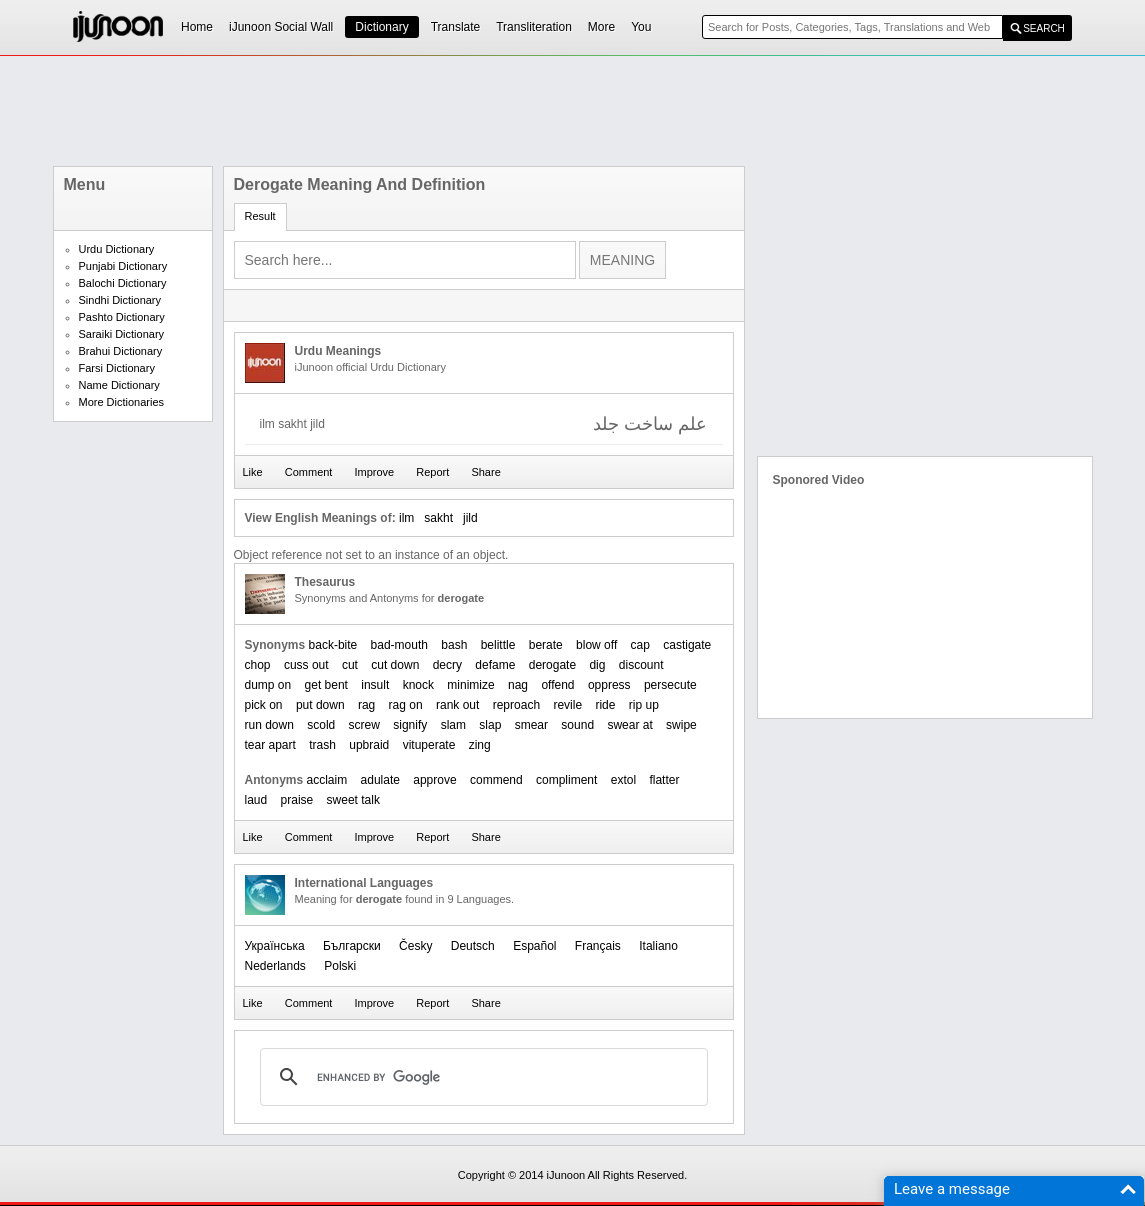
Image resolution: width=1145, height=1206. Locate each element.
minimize (470, 685)
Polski (340, 966)
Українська (275, 946)
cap (640, 645)
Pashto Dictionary (122, 317)
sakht (438, 518)
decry (447, 665)
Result (260, 216)
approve (434, 780)
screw (364, 725)
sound (577, 725)
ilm (406, 518)
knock (418, 685)
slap (490, 725)
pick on (264, 705)
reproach (516, 705)
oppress (609, 685)
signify (410, 725)
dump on (268, 685)
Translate (456, 27)
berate (546, 645)
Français (598, 946)
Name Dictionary (119, 385)
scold (321, 725)
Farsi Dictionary (117, 368)
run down (269, 725)
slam (453, 725)
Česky (415, 946)
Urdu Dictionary (117, 249)
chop (258, 665)
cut (350, 665)
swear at (629, 725)
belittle (498, 645)
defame (495, 665)
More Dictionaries (122, 402)
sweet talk (353, 800)
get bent (326, 685)
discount (641, 665)
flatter (664, 780)
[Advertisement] (573, 111)
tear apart (270, 745)
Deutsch (473, 946)
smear (531, 725)
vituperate (429, 745)
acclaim (327, 780)
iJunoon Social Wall (281, 27)
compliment (566, 780)
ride (605, 705)
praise (297, 800)
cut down (395, 665)
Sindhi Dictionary (120, 300)
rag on (406, 705)
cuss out (306, 665)
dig (597, 665)
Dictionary (381, 27)
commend (496, 780)
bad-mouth (399, 645)
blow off (596, 645)
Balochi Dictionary (123, 283)
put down (320, 705)
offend (557, 685)
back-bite (333, 645)
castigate (687, 645)
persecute (670, 685)
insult (375, 685)
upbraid (369, 745)
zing (480, 745)
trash (322, 745)
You (641, 27)
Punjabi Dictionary (123, 266)
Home (197, 27)
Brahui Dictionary (121, 351)
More (601, 27)
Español (534, 946)
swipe (681, 725)
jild (470, 518)
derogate (552, 665)
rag (366, 705)
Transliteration (534, 27)
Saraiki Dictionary (122, 334)
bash (454, 645)
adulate (380, 780)
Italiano (658, 946)
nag (518, 685)
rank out (457, 705)
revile (567, 705)
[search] (481, 1077)
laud (256, 800)
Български (352, 946)
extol (623, 780)
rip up (644, 705)
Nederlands (275, 966)
